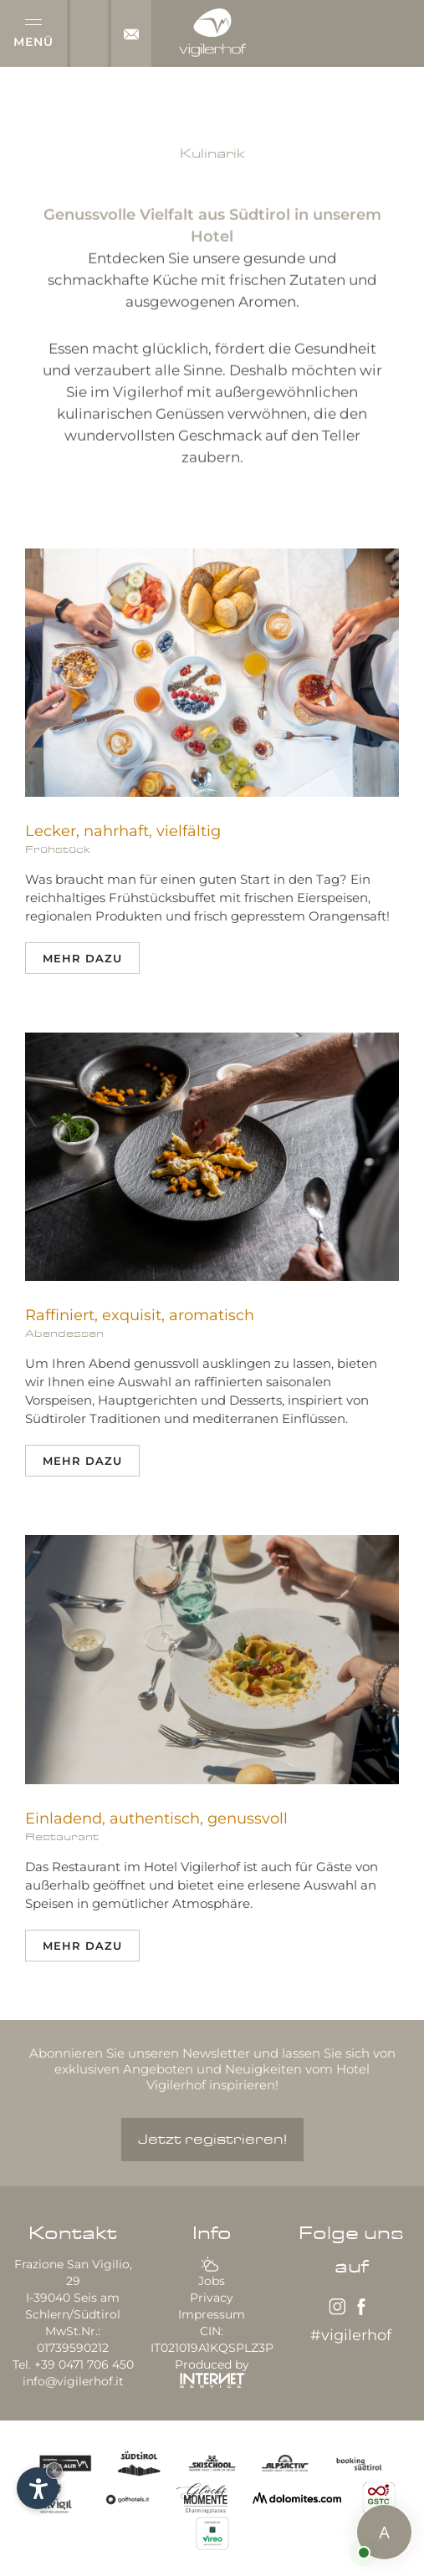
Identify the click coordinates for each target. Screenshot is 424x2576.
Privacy (211, 2297)
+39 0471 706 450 (84, 2364)
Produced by (212, 2372)
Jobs (211, 2280)
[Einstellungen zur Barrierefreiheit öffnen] (38, 2488)
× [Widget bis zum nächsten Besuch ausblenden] (54, 2470)
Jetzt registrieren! (212, 2139)
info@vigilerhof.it (73, 2381)
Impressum (211, 2314)
